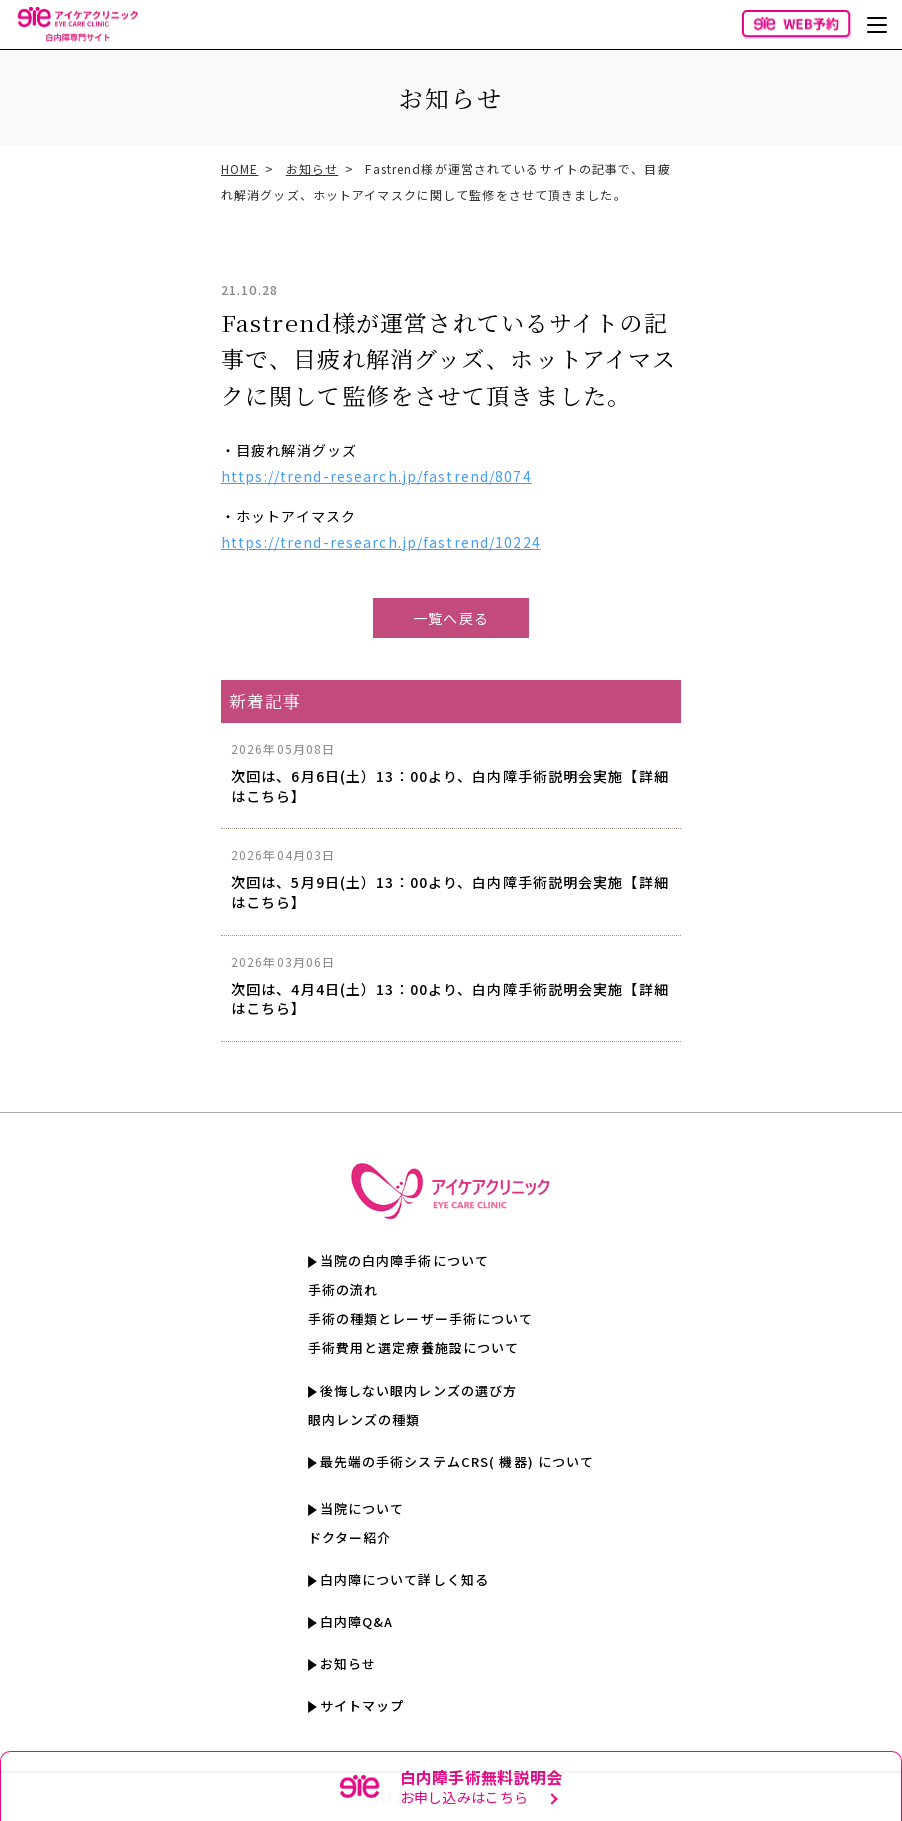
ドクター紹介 (350, 1537)
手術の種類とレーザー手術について (421, 1318)
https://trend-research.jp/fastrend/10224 (381, 542)
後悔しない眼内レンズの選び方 (419, 1390)
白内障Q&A (357, 1621)
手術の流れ (343, 1289)
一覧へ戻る (451, 618)
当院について (362, 1508)
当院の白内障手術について (404, 1260)
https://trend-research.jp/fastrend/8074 (376, 476)
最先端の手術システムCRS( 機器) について (457, 1461)
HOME (239, 168)
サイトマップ (362, 1705)
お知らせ (312, 168)
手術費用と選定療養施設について (414, 1347)
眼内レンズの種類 (364, 1419)
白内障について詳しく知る (404, 1579)
